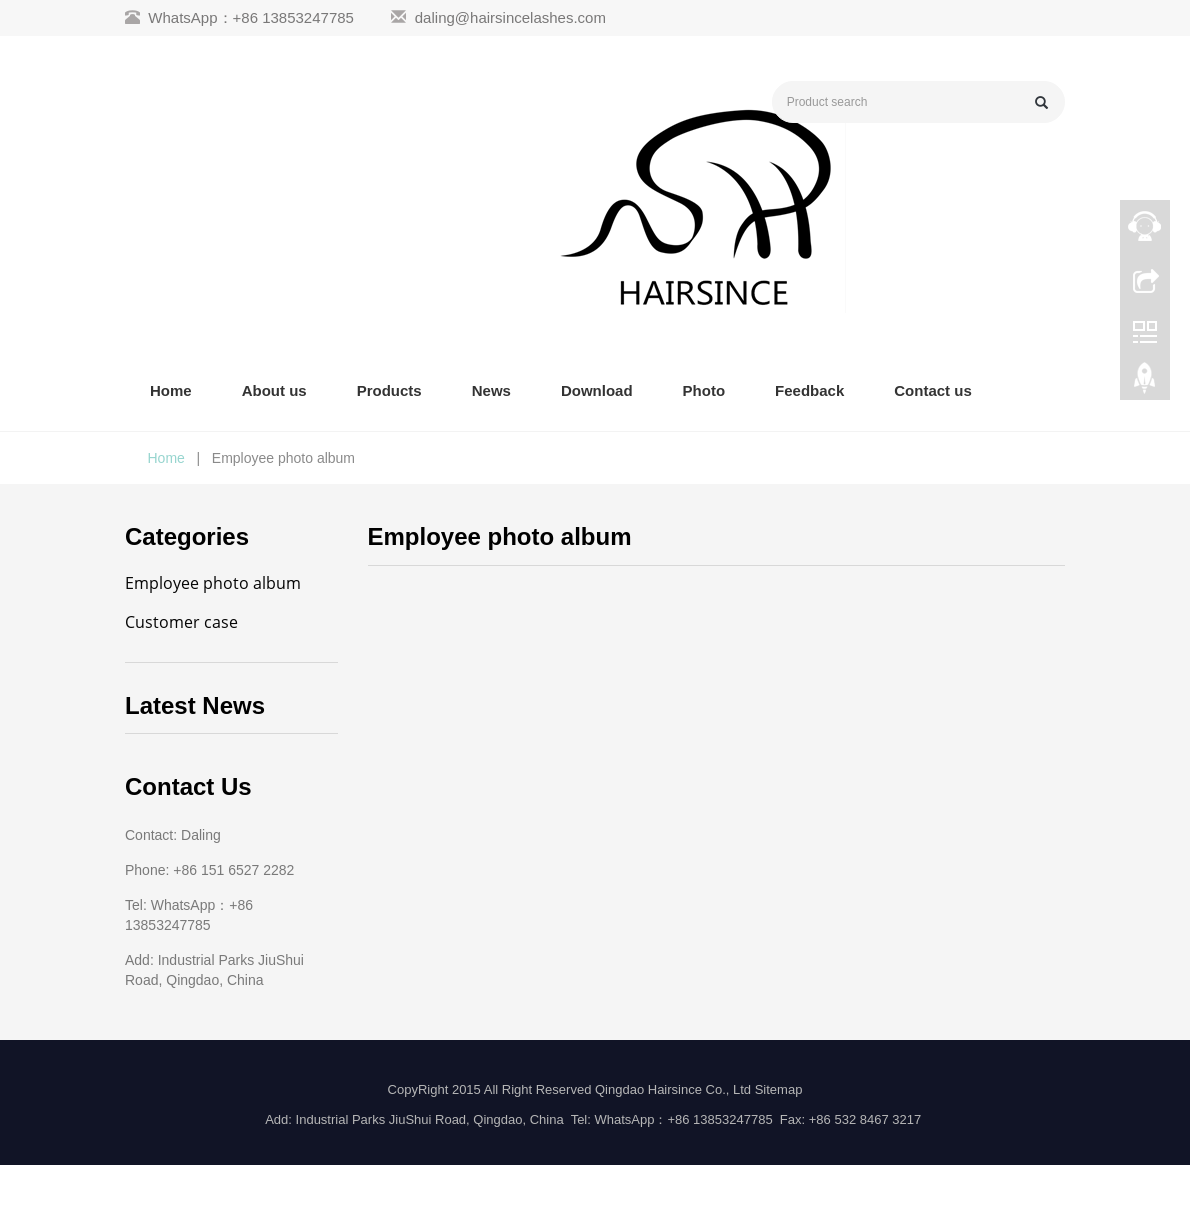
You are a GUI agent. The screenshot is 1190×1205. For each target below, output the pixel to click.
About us (274, 390)
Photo (704, 390)
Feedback (809, 390)
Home (171, 390)
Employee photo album (213, 583)
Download (597, 390)
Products (389, 390)
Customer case (181, 622)
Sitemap (779, 1089)
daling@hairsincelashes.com (510, 17)
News (491, 390)
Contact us (933, 390)
